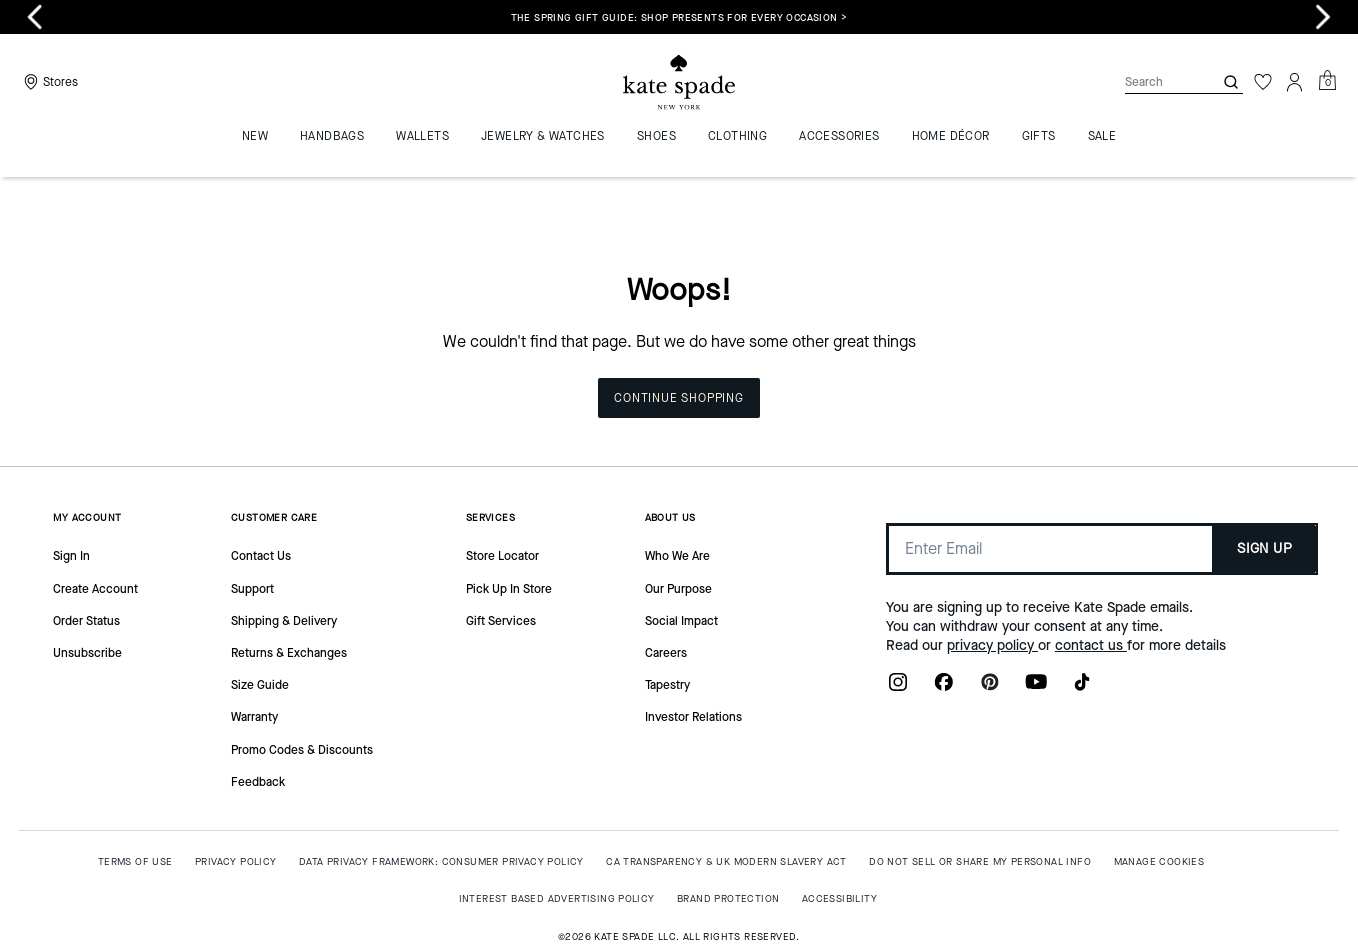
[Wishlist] (1263, 82)
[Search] (1153, 81)
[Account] (1295, 82)
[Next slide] (1323, 17)
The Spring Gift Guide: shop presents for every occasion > (679, 17)
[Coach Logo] (679, 82)
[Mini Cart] (1327, 81)
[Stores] (48, 82)
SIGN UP (1264, 548)
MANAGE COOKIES (1159, 861)
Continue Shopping (679, 398)
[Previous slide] (35, 17)
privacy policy (992, 645)
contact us (1091, 645)
